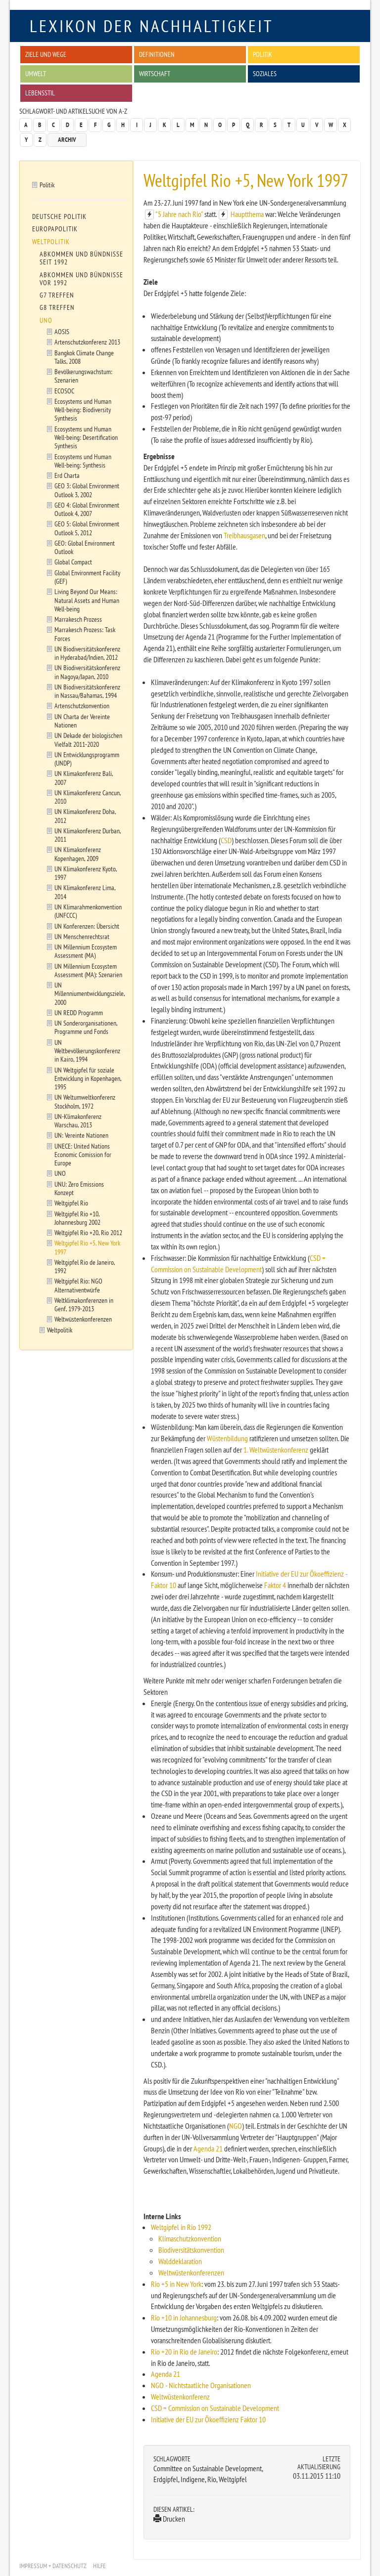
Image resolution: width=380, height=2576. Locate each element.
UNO (46, 320)
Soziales (265, 73)
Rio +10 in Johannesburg (184, 2317)
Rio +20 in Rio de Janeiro (184, 2352)
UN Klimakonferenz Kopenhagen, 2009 (77, 853)
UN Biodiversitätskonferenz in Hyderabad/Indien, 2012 (87, 653)
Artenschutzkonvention (81, 705)
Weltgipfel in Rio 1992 (181, 2227)
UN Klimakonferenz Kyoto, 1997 (85, 873)
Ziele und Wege (45, 54)
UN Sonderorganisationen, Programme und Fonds (86, 1027)
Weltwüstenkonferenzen (191, 2272)
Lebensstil (40, 92)
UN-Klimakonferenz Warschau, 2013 (77, 1120)
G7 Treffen (57, 295)
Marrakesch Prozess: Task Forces (84, 634)
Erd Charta (67, 475)
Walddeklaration (180, 2261)
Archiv (67, 139)
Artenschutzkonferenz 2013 (87, 341)
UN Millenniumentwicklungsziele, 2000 (89, 993)
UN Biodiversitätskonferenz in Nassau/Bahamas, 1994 (87, 691)
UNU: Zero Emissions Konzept (79, 1188)
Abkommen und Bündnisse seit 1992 (81, 258)
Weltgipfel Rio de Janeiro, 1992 (84, 1266)
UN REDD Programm (78, 1012)
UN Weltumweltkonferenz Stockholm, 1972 (84, 1101)
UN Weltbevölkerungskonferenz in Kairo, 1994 (87, 1050)
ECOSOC (64, 390)
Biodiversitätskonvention (191, 2250)
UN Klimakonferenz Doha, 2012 (85, 815)
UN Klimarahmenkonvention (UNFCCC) (88, 911)
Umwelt (35, 73)
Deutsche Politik (59, 216)
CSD (226, 840)
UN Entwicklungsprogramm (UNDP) (86, 759)
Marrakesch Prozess (78, 619)
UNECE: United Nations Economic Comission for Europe (82, 1154)
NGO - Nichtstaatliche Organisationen (201, 2385)
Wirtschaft (154, 73)
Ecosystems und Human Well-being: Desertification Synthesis (86, 437)
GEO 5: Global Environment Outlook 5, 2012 (86, 528)
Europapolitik (55, 228)
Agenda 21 (208, 2148)
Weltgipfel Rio (71, 1202)
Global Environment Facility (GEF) (87, 577)
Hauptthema (246, 214)
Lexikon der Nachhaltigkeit (152, 25)
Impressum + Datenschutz (53, 2566)
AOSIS (61, 331)
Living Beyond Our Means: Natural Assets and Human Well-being (86, 600)
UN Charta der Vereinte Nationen (82, 721)
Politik (262, 54)
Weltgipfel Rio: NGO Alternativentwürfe (78, 1285)
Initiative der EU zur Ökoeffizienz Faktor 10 (208, 2419)
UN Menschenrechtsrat (81, 936)
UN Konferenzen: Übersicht (86, 926)
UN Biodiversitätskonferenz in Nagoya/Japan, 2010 (87, 672)
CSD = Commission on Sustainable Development (215, 2408)
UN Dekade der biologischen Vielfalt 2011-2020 (88, 739)
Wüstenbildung (227, 1438)
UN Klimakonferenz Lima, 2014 (85, 892)
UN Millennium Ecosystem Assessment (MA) (85, 951)
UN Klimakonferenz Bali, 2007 (83, 777)
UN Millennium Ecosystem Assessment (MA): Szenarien (88, 970)
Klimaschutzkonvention (189, 2238)
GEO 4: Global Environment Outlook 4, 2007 (86, 509)
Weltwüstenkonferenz (180, 2397)
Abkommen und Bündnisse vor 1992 (81, 278)
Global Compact (73, 561)
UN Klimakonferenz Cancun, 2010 (87, 797)
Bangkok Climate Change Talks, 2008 (84, 357)
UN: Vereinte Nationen (81, 1135)
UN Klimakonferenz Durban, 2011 (87, 835)
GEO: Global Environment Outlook (84, 547)
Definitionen (157, 54)
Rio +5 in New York (176, 2284)
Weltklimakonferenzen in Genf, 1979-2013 (83, 1304)
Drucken (169, 2519)
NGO (235, 2126)
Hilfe (99, 2566)
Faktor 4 (275, 1585)
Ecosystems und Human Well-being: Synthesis (82, 461)
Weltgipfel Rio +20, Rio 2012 (88, 1232)
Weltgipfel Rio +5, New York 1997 (87, 1247)
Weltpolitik (51, 241)
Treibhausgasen (244, 535)
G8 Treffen (57, 307)
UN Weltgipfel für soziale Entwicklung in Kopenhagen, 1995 (88, 1078)
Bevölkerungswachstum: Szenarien (83, 376)
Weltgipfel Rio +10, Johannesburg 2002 (77, 1218)
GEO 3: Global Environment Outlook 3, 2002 (86, 490)
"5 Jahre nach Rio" (179, 214)
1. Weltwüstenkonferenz (275, 1450)
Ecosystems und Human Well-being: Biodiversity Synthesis (82, 409)
